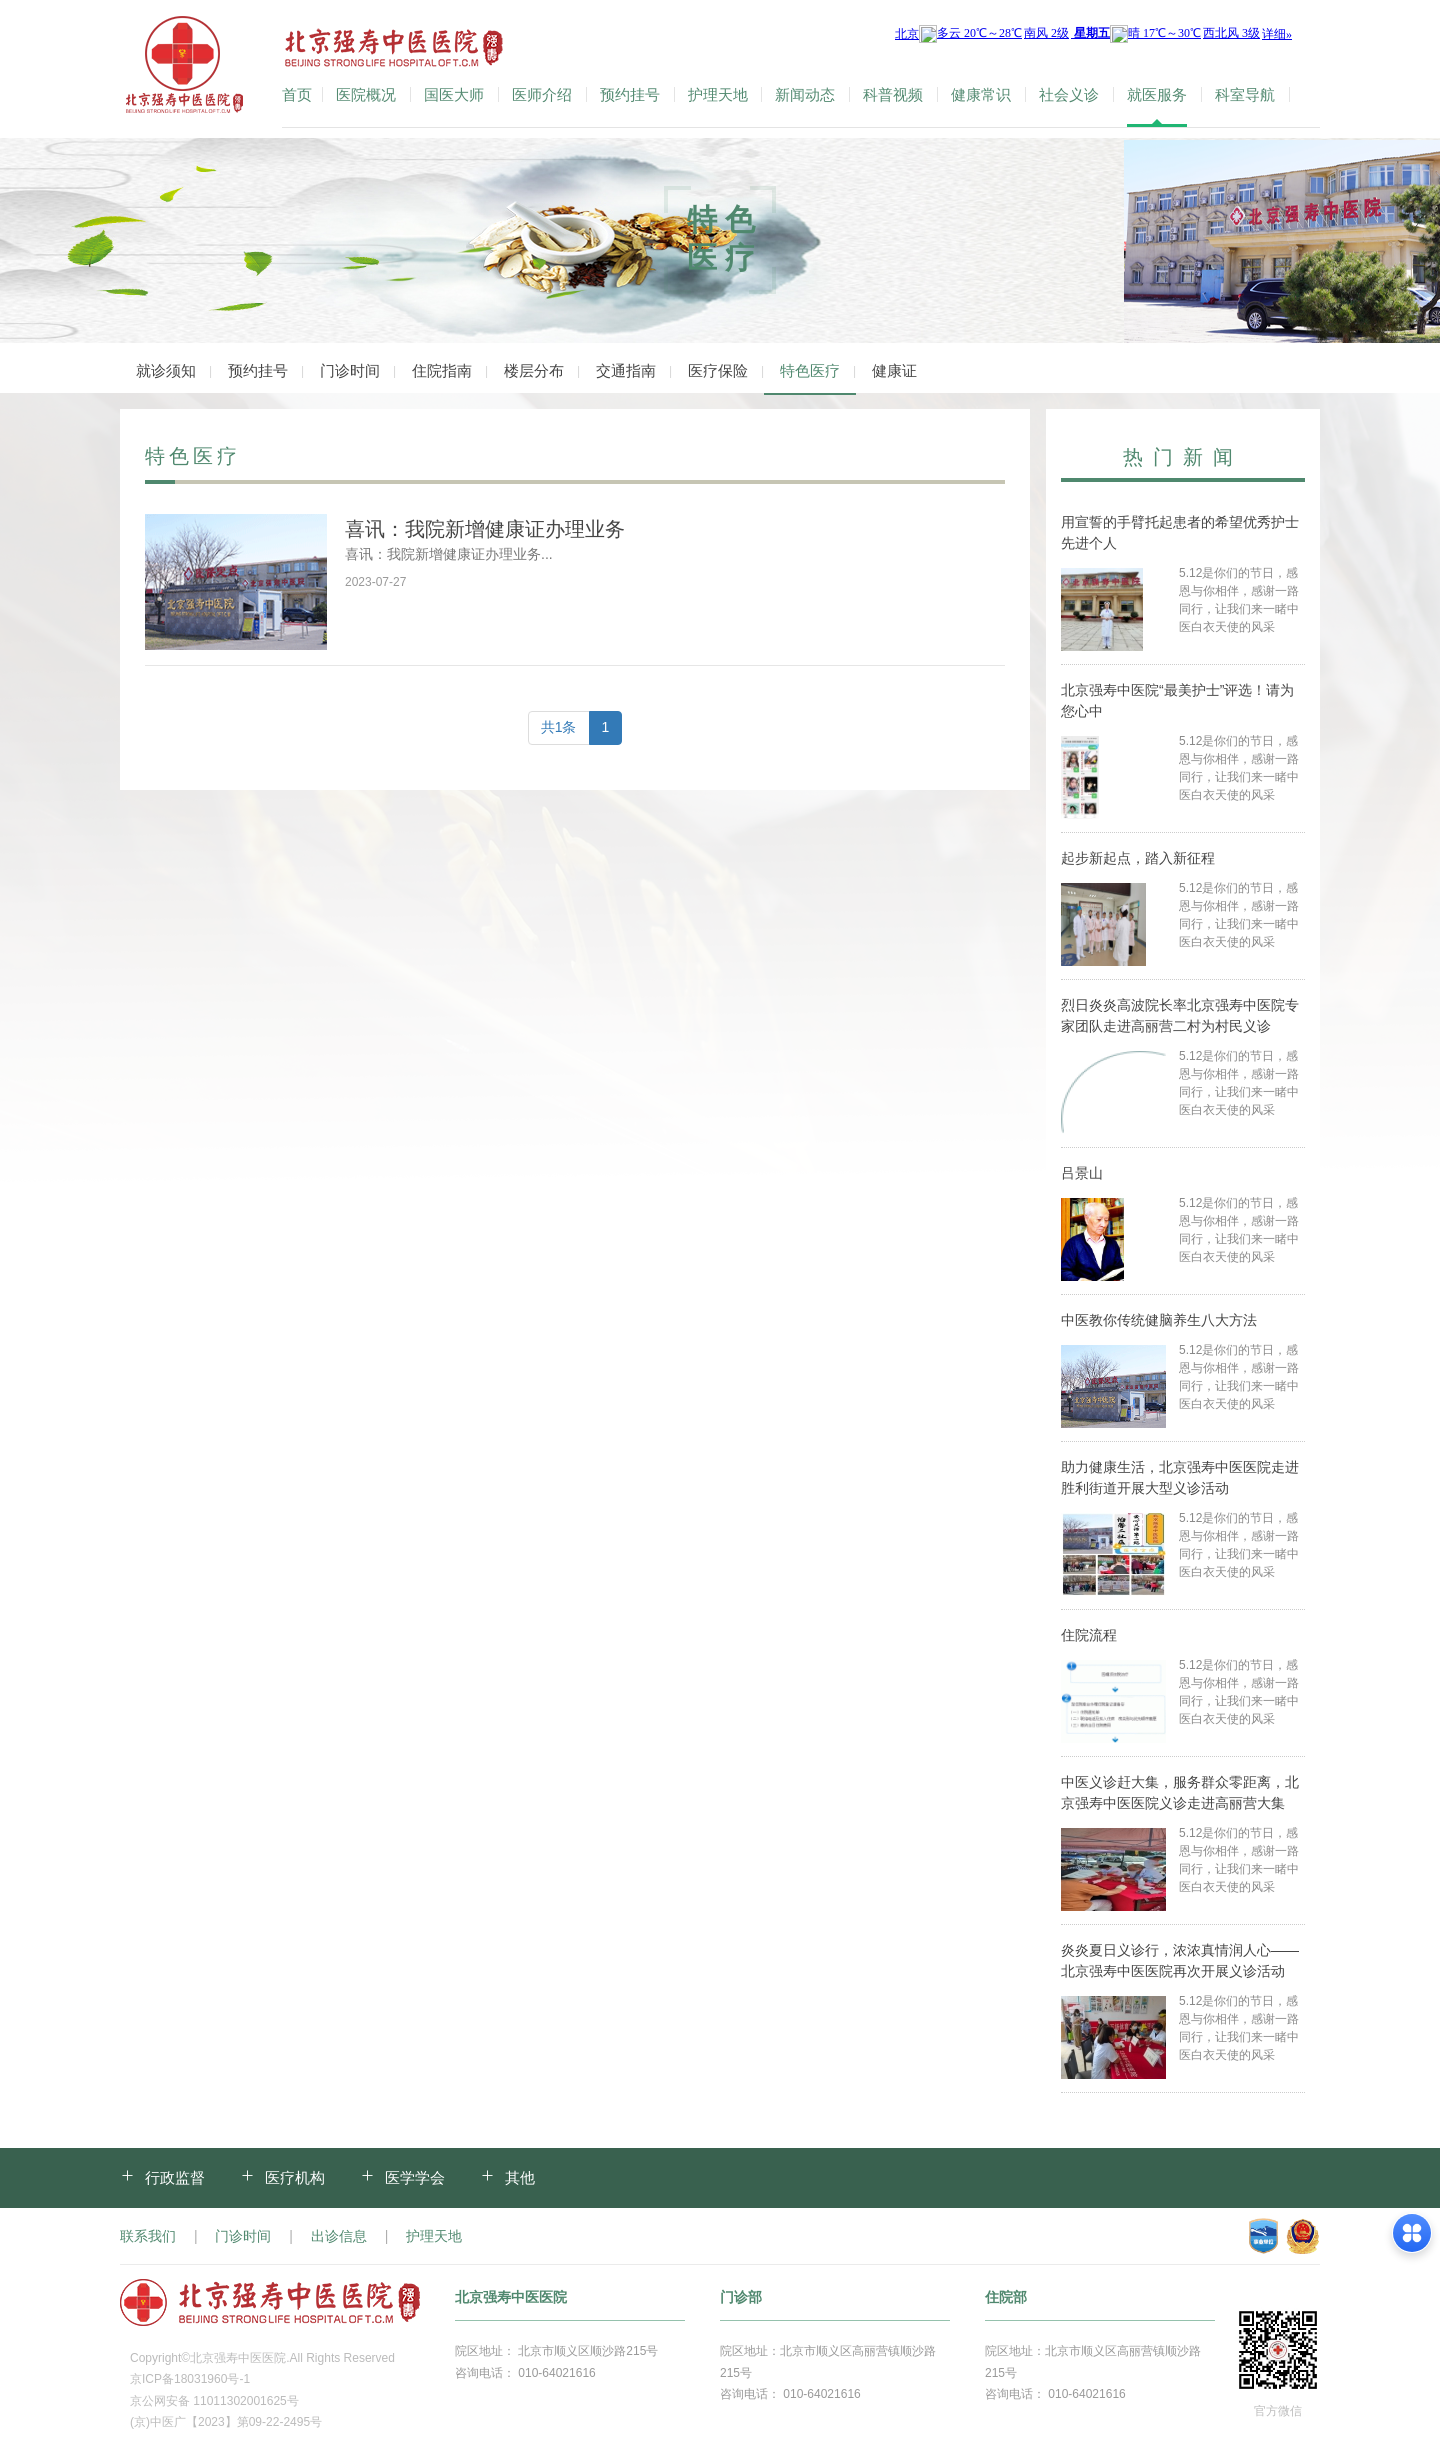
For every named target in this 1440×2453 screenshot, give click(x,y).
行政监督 (175, 2177)
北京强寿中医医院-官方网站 (186, 69)
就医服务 (1157, 95)
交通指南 (626, 370)
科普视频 (893, 95)
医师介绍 (542, 95)
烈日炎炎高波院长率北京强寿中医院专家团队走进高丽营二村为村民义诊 (1180, 1015)
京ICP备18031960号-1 (190, 2379)
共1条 (559, 727)
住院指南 (442, 370)
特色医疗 (810, 370)
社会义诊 (1069, 95)
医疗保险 (718, 370)
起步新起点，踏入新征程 (1138, 858)
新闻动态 (805, 95)
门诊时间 (350, 370)
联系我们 (148, 2236)
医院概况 (366, 95)
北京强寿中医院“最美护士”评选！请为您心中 (1177, 700)
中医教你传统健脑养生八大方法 (1159, 1320)
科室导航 (1245, 95)
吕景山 (1082, 1173)
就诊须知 (166, 370)
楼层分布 (534, 370)
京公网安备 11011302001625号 (214, 2401)
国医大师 (454, 95)
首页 (297, 95)
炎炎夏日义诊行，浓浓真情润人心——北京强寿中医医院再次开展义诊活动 (1180, 1960)
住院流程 (1089, 1635)
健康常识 (981, 95)
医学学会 (415, 2177)
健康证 (894, 370)
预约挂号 (630, 95)
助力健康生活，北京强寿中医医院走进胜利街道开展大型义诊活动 (1180, 1477)
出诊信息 (339, 2236)
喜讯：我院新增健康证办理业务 (485, 529)
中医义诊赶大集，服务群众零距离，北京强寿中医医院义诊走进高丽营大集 (1180, 1792)
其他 (520, 2177)
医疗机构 (295, 2177)
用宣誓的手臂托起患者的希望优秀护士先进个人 (1180, 532)
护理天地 (718, 95)
